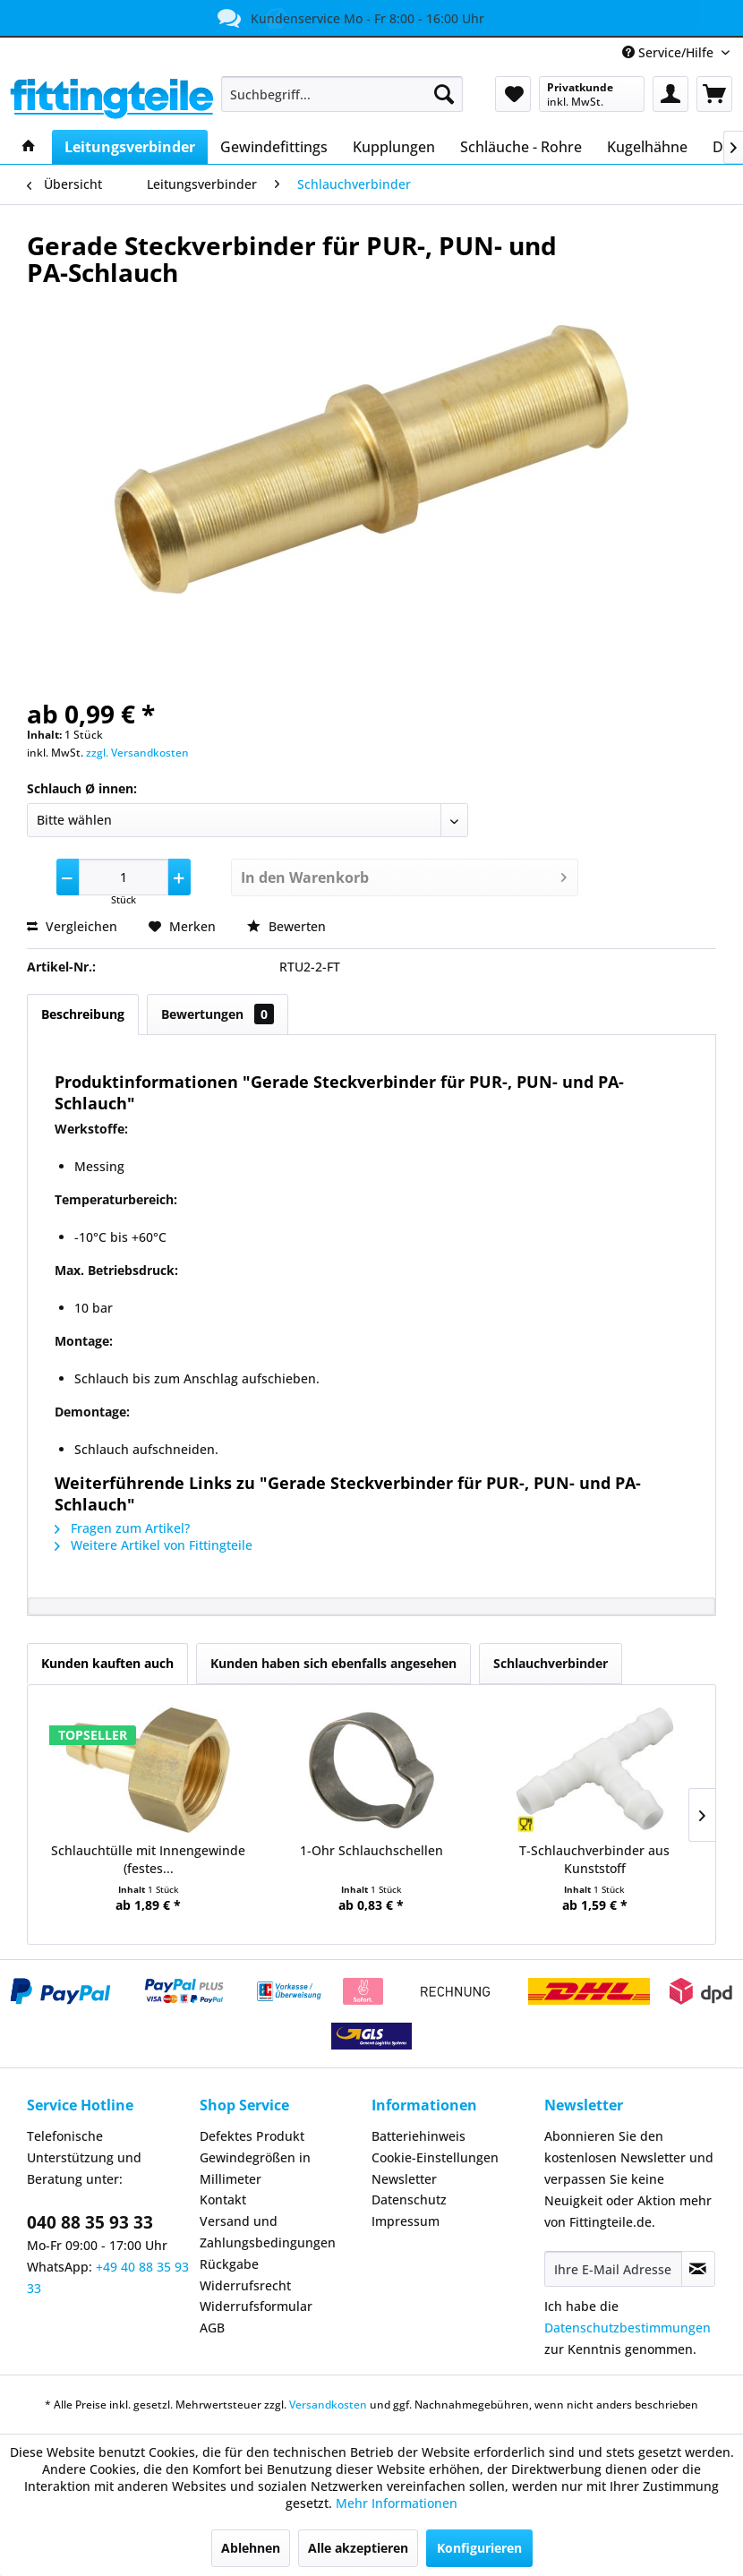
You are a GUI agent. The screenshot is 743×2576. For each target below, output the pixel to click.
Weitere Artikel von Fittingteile (153, 1544)
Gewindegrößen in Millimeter (255, 2168)
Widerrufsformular (256, 2306)
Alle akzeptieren (358, 2547)
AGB (212, 2327)
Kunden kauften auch (107, 1663)
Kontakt (223, 2199)
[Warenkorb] (714, 94)
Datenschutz (409, 2199)
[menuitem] (342, 94)
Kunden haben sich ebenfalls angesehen (333, 1663)
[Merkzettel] (513, 94)
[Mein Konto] (670, 94)
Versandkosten (328, 2404)
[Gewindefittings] (274, 147)
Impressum (406, 2220)
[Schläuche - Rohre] (521, 147)
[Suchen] (444, 94)
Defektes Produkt (252, 2135)
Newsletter (404, 2178)
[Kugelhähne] (647, 147)
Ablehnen (250, 2547)
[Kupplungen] (394, 147)
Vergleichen (72, 926)
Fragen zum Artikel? (122, 1527)
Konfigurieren (479, 2547)
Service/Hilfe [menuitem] (669, 52)
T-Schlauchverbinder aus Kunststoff (594, 1859)
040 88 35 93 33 (90, 2222)
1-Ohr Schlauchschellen (371, 1850)
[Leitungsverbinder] (130, 147)
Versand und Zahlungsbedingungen (268, 2231)
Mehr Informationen (396, 2503)
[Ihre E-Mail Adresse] (613, 2269)
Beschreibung (82, 1014)
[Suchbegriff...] (342, 94)
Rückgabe (229, 2263)
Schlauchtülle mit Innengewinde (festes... (148, 1859)
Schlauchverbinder (550, 1663)
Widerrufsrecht (245, 2285)
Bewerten (286, 926)
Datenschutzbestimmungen (627, 2327)
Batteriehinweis (418, 2135)
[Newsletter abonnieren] (698, 2269)
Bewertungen (217, 1014)
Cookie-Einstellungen (435, 2157)
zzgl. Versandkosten (137, 752)
